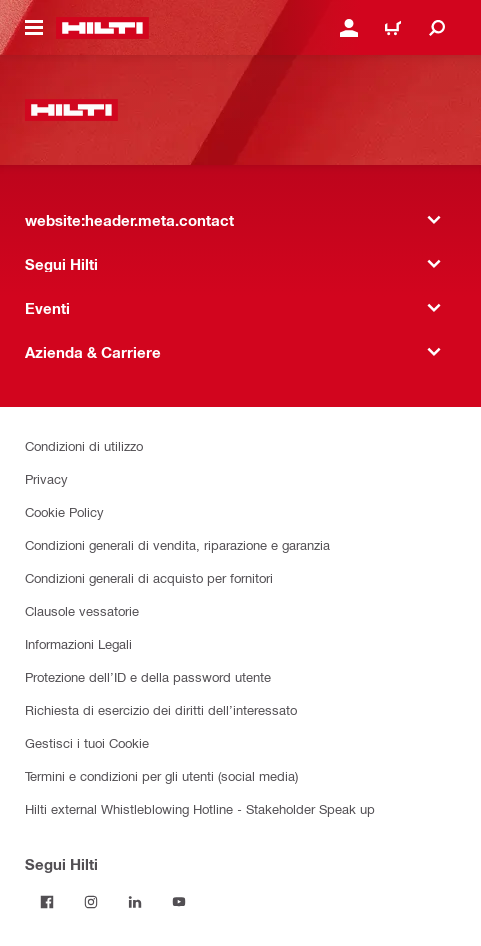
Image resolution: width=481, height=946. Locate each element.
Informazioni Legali (78, 643)
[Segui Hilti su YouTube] (179, 902)
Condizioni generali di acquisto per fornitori (149, 577)
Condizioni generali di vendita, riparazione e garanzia (177, 544)
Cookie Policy (64, 511)
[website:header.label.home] (102, 28)
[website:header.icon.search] (437, 28)
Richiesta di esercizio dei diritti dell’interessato (161, 709)
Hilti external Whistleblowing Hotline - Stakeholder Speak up (200, 808)
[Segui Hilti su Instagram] (91, 902)
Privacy (46, 478)
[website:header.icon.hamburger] (34, 28)
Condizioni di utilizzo (84, 445)
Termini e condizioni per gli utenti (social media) (161, 775)
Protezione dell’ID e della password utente (148, 676)
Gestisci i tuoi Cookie (87, 742)
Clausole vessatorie (82, 610)
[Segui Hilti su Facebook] (47, 902)
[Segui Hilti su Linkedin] (135, 902)
